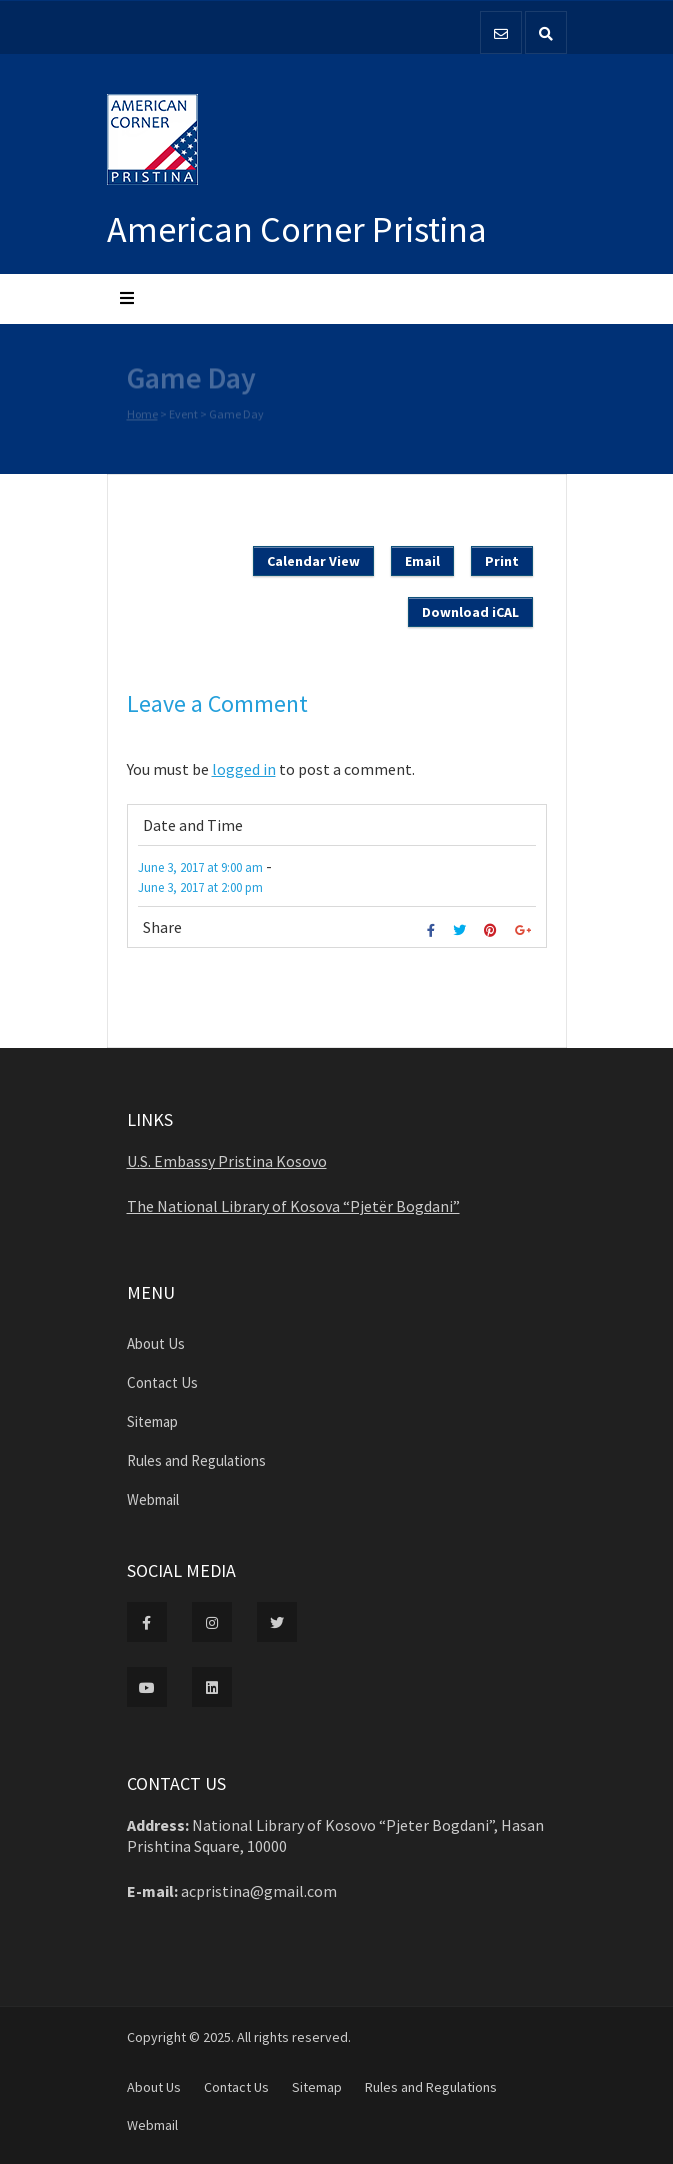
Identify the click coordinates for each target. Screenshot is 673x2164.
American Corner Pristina (297, 229)
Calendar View (313, 561)
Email (422, 561)
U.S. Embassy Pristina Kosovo (227, 1161)
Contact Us (162, 1382)
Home (142, 414)
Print (502, 561)
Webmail (153, 1499)
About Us (156, 1343)
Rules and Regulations (196, 1460)
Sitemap (152, 1421)
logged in (244, 769)
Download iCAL (470, 612)
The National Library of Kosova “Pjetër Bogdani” (293, 1206)
